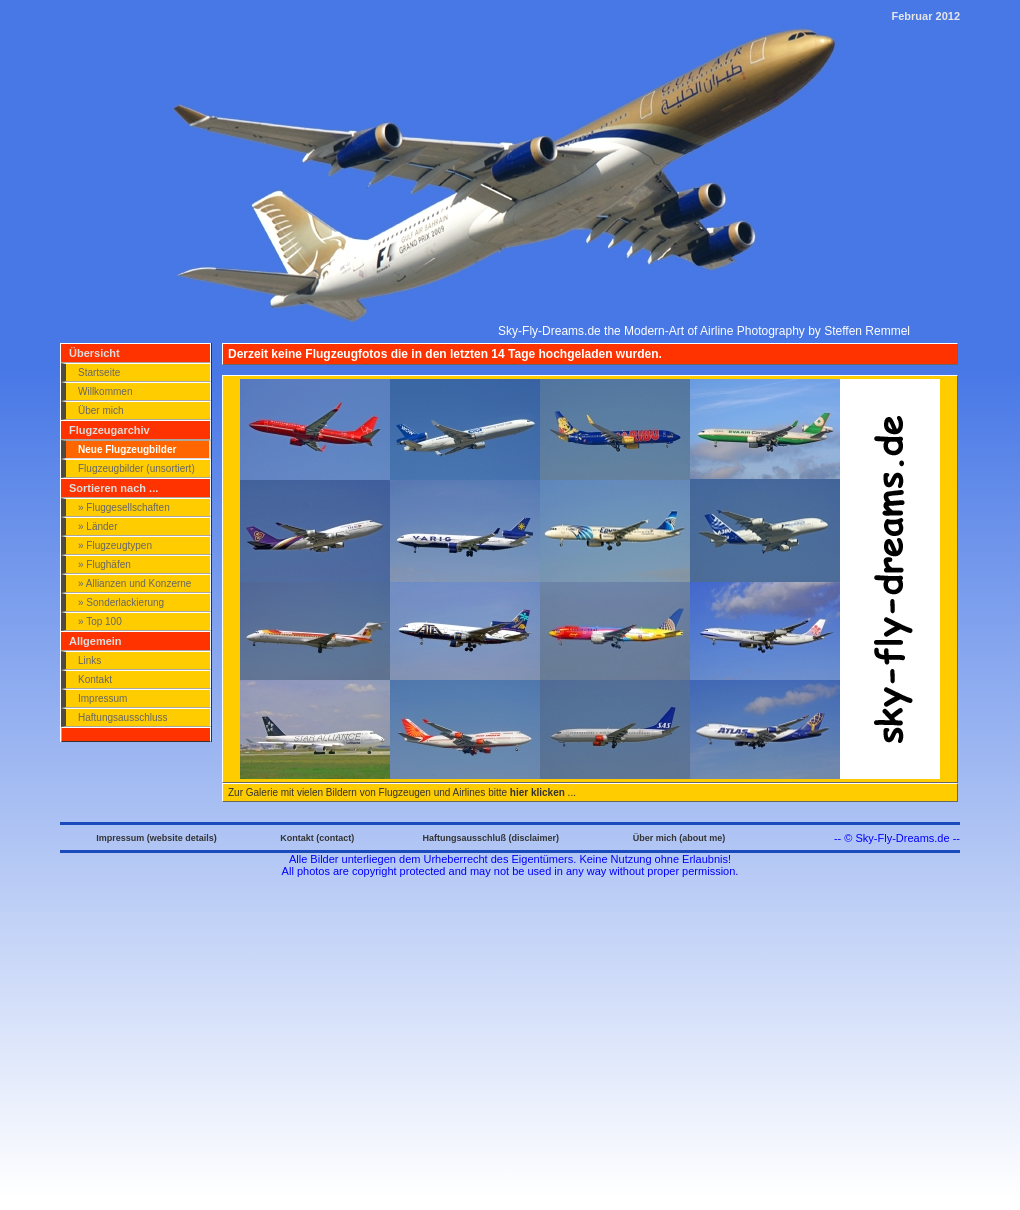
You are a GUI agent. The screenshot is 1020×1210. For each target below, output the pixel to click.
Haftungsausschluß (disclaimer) (490, 838)
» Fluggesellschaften (124, 507)
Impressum (102, 698)
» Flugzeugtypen (115, 545)
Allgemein (95, 641)
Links (89, 660)
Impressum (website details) (156, 838)
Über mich (101, 410)
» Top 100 (100, 621)
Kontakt (95, 679)
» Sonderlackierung (121, 602)
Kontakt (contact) (317, 838)
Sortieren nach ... (113, 488)
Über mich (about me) (679, 838)
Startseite (99, 372)
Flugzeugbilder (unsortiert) (136, 468)
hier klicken (537, 792)
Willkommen (105, 391)
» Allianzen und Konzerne (134, 583)
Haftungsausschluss (123, 717)
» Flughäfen (104, 564)
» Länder (97, 526)
